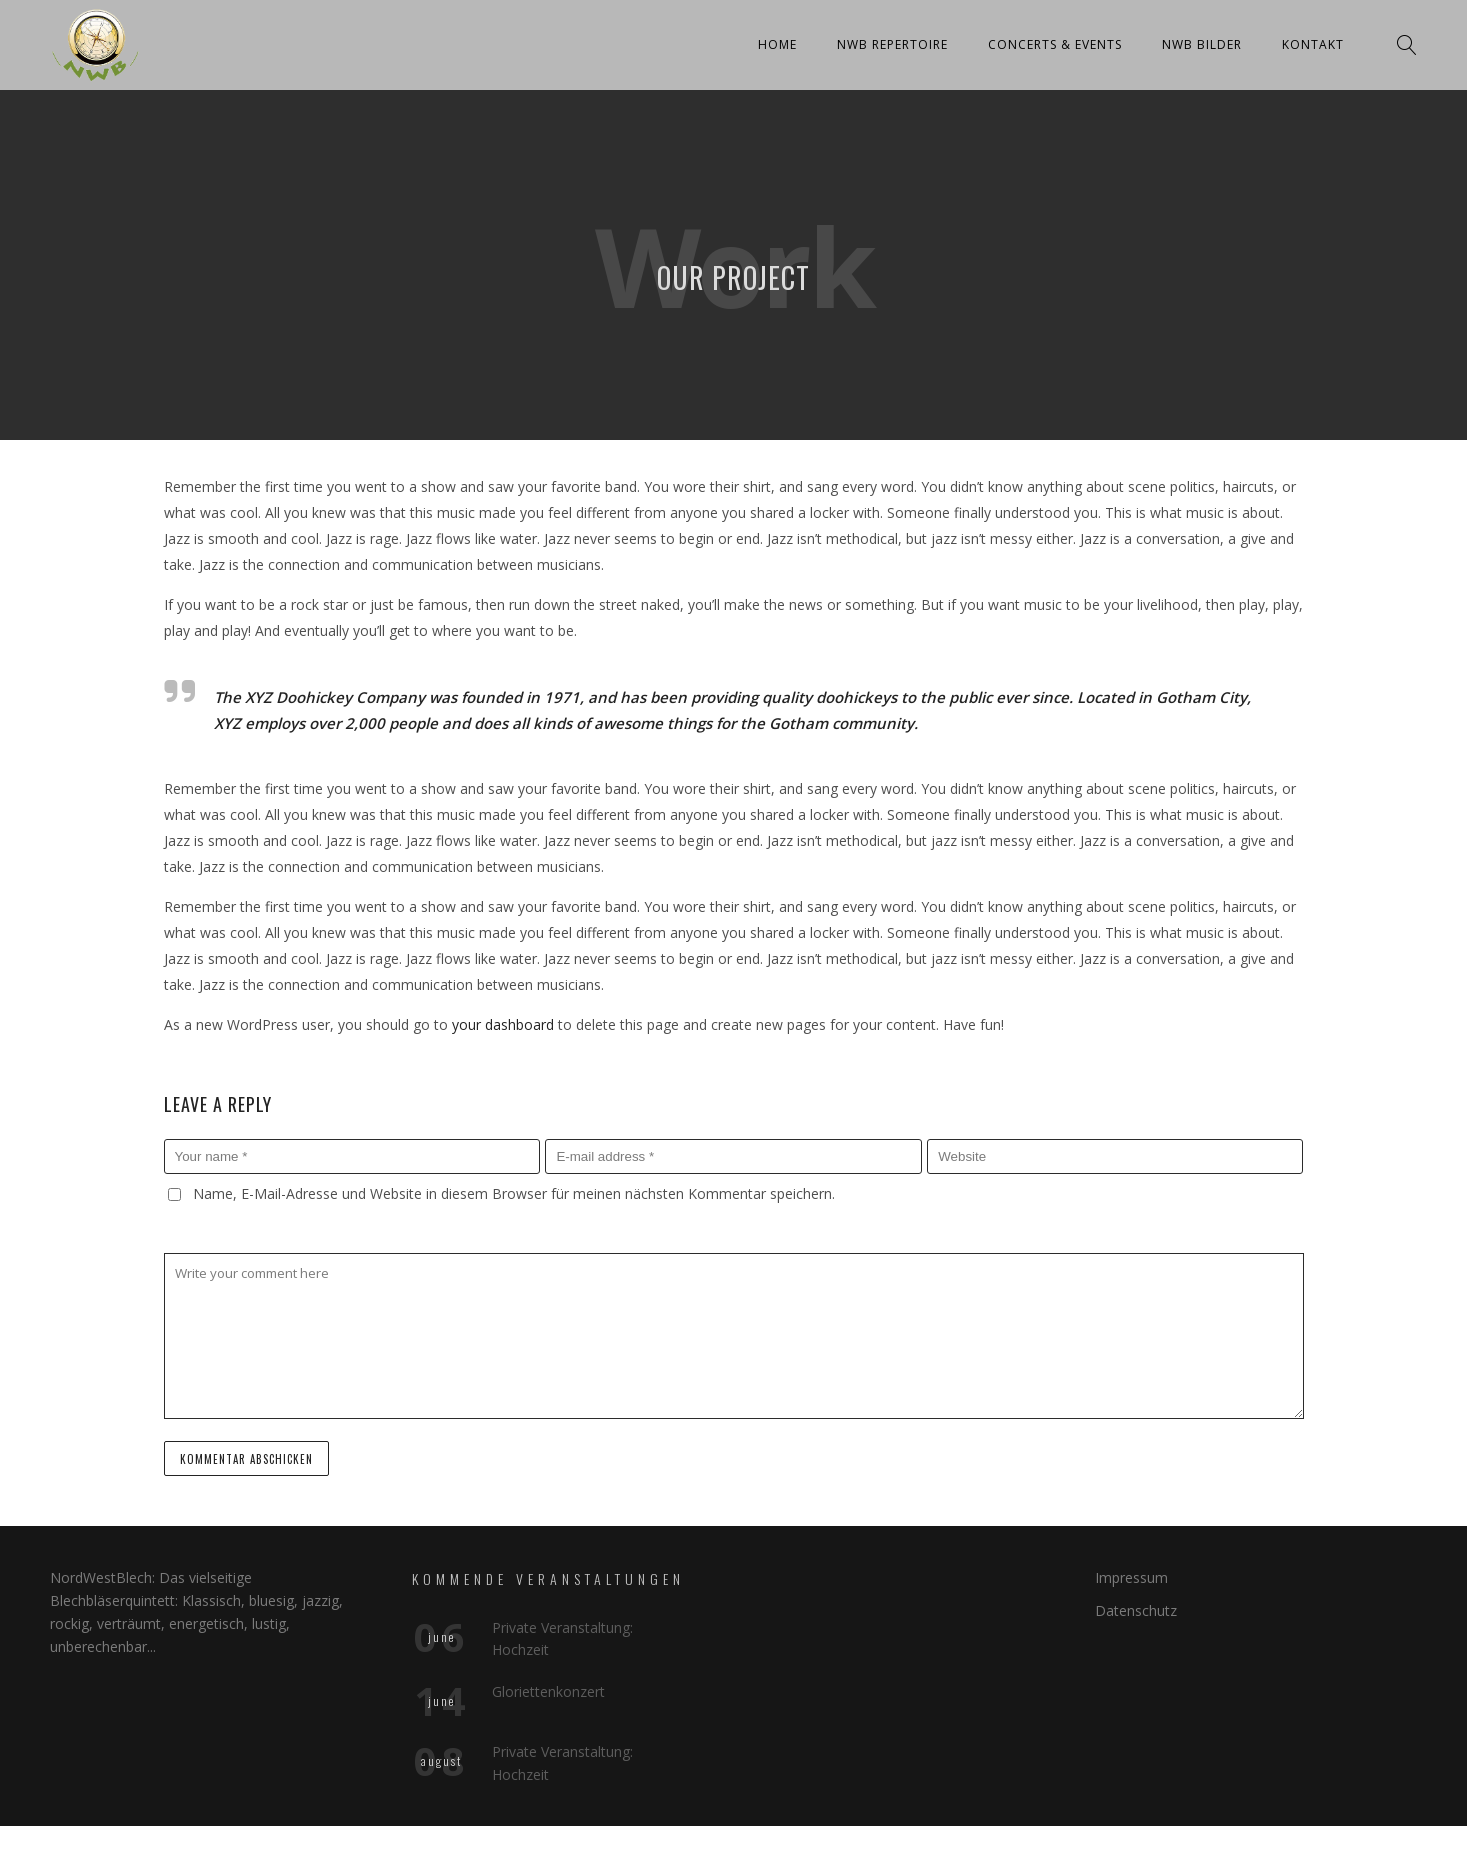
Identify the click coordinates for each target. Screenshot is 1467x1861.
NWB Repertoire (892, 44)
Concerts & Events (1055, 44)
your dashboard (503, 1024)
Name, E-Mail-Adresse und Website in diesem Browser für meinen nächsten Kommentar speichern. (514, 1193)
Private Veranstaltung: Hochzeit (562, 1638)
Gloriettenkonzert (548, 1691)
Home (777, 44)
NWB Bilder (1202, 44)
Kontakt (1313, 44)
